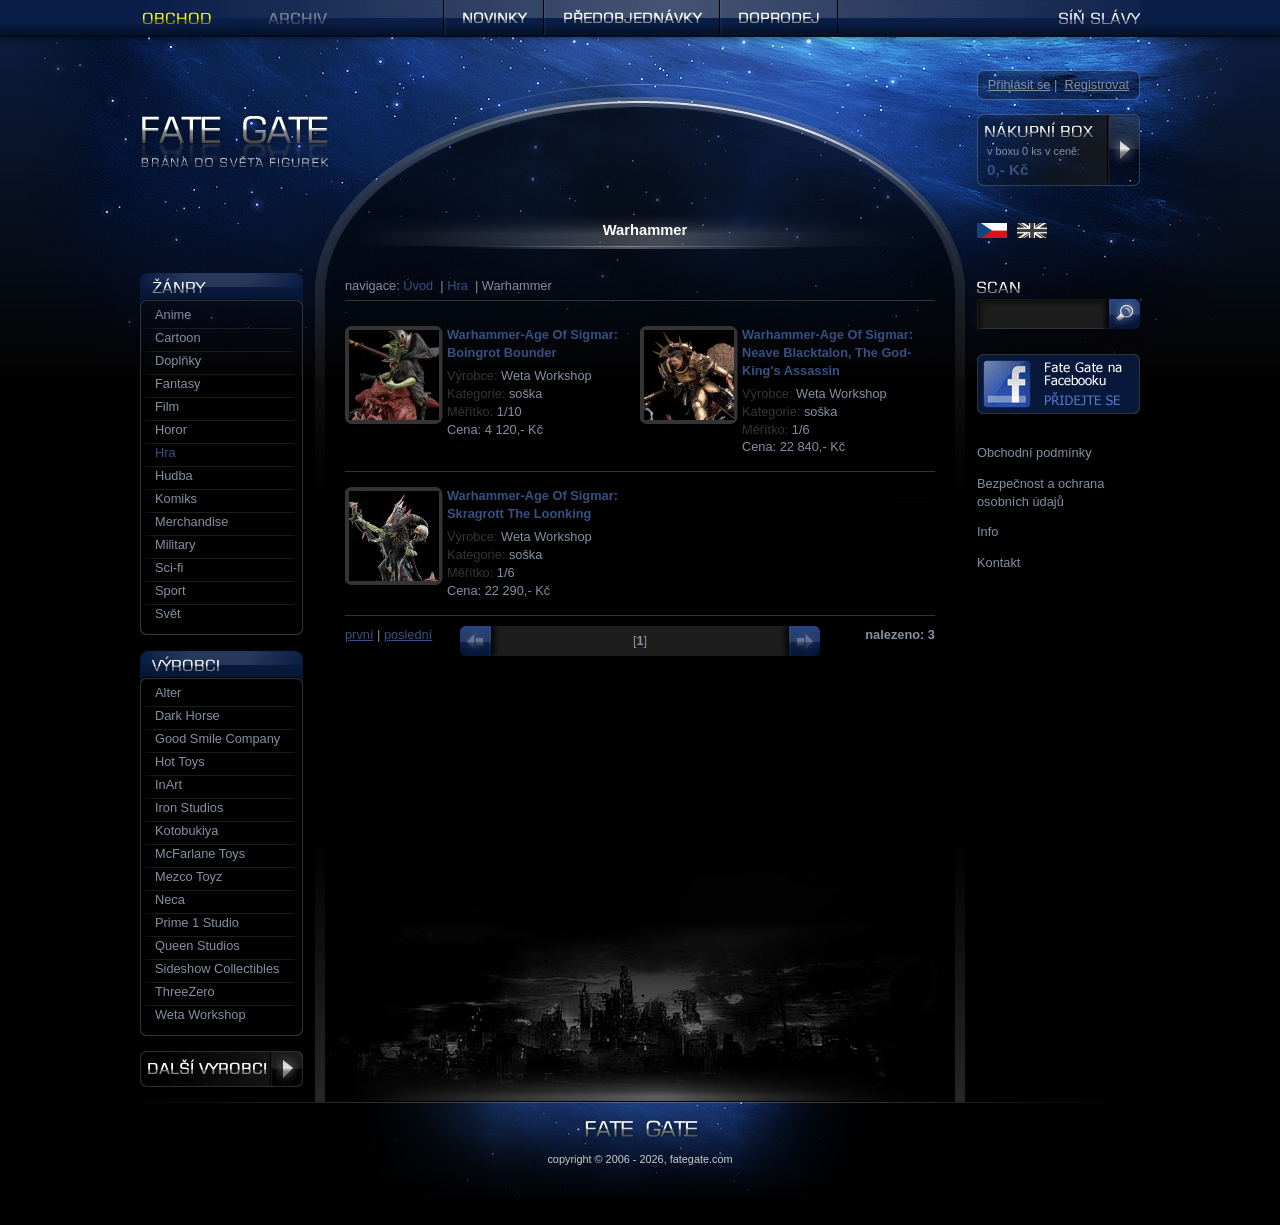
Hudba (174, 475)
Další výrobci (221, 1069)
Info (987, 531)
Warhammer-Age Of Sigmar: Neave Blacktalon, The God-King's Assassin (827, 352)
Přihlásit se (1019, 84)
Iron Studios (189, 807)
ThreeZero (185, 991)
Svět (168, 613)
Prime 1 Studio (197, 922)
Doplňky (178, 360)
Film (167, 406)
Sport (170, 590)
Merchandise (191, 521)
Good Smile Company (217, 738)
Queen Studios (197, 945)
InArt (168, 784)
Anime (173, 314)
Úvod (418, 285)
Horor (171, 429)
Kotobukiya (186, 830)
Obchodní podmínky (1034, 452)
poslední (408, 634)
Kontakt (998, 562)
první (359, 634)
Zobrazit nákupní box (1123, 150)
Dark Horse (187, 715)
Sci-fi (169, 567)
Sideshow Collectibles (217, 968)
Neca (170, 899)
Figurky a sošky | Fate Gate (218, 122)
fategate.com (701, 1159)
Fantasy (178, 383)
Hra (457, 285)
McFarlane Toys (200, 853)
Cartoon (178, 337)
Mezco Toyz (188, 876)
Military (175, 544)
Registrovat (1096, 84)
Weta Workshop (200, 1014)
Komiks (176, 498)
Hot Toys (180, 761)
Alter (168, 692)
